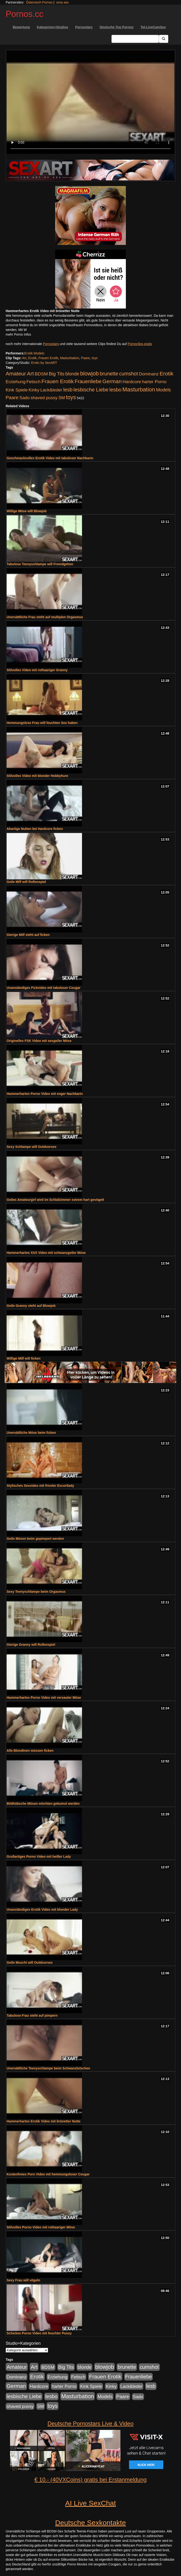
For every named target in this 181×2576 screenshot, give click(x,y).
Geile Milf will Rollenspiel (26, 882)
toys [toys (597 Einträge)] (71, 397)
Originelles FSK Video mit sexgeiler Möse (39, 1041)
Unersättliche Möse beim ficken (31, 1432)
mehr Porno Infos (18, 334)
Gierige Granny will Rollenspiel (31, 1644)
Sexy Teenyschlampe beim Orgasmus (36, 1591)
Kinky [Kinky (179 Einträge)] (34, 389)
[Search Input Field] (135, 39)
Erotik (32, 358)
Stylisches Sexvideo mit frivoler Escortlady (40, 1485)
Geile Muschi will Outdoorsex (30, 1962)
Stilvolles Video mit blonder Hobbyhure (37, 776)
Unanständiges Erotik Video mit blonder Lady (42, 1909)
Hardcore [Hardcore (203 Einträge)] (132, 381)
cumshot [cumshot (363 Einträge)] (128, 374)
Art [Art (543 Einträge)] (30, 373)
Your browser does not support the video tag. (90, 102)
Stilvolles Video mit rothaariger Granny (37, 670)
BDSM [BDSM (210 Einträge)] (41, 373)
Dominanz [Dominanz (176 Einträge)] (149, 373)
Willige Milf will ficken (24, 1358)
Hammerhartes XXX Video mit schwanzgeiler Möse (46, 1253)
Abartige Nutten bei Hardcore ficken (35, 829)
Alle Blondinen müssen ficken (30, 1750)
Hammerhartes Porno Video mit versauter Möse (44, 1697)
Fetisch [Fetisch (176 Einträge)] (33, 381)
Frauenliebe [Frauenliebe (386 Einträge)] (88, 381)
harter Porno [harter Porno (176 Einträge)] (154, 381)
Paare (85, 358)
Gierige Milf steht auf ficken (28, 935)
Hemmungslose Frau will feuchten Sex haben (42, 723)
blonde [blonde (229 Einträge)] (72, 373)
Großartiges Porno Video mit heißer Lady (39, 1856)
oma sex (62, 2)
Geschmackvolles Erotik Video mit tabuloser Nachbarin (50, 458)
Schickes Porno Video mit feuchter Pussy (39, 2333)
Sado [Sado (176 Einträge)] (24, 397)
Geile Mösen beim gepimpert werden (35, 1538)
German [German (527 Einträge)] (112, 381)
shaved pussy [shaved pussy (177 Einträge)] (44, 397)
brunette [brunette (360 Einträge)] (109, 374)
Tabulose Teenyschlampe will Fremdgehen (40, 564)
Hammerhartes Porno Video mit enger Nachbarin (45, 1094)
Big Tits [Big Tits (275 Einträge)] (56, 373)
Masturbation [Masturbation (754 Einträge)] (138, 389)
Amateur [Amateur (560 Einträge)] (16, 373)
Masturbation (69, 358)
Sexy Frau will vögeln (23, 2280)
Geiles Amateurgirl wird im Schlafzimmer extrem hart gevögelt (55, 1200)
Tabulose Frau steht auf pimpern (32, 2015)
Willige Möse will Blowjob (26, 511)
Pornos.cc (24, 14)
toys (95, 358)
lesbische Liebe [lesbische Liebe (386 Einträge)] (91, 390)
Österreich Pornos (39, 2)
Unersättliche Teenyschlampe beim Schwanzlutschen (48, 2068)
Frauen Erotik (48, 358)
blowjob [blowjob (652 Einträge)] (89, 373)
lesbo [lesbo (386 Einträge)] (115, 390)
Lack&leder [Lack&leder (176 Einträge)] (51, 389)
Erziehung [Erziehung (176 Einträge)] (15, 381)
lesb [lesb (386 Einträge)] (68, 390)
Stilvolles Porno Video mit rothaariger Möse (41, 2227)
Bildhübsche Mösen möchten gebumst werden (43, 1803)
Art (24, 358)
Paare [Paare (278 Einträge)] (12, 397)
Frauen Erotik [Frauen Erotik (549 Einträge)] (57, 381)
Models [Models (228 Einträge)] (163, 389)
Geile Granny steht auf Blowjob (31, 1306)
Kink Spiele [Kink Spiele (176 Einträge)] (17, 389)
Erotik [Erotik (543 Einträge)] (166, 373)
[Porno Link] (90, 170)
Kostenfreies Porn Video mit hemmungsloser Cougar (48, 2174)
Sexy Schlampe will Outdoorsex (32, 1147)
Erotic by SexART (44, 363)
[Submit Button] (163, 39)
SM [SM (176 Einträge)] (61, 397)
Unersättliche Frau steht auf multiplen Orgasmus (45, 617)
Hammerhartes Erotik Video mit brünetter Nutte (43, 2121)
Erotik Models (34, 353)
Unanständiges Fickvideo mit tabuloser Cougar (44, 988)
